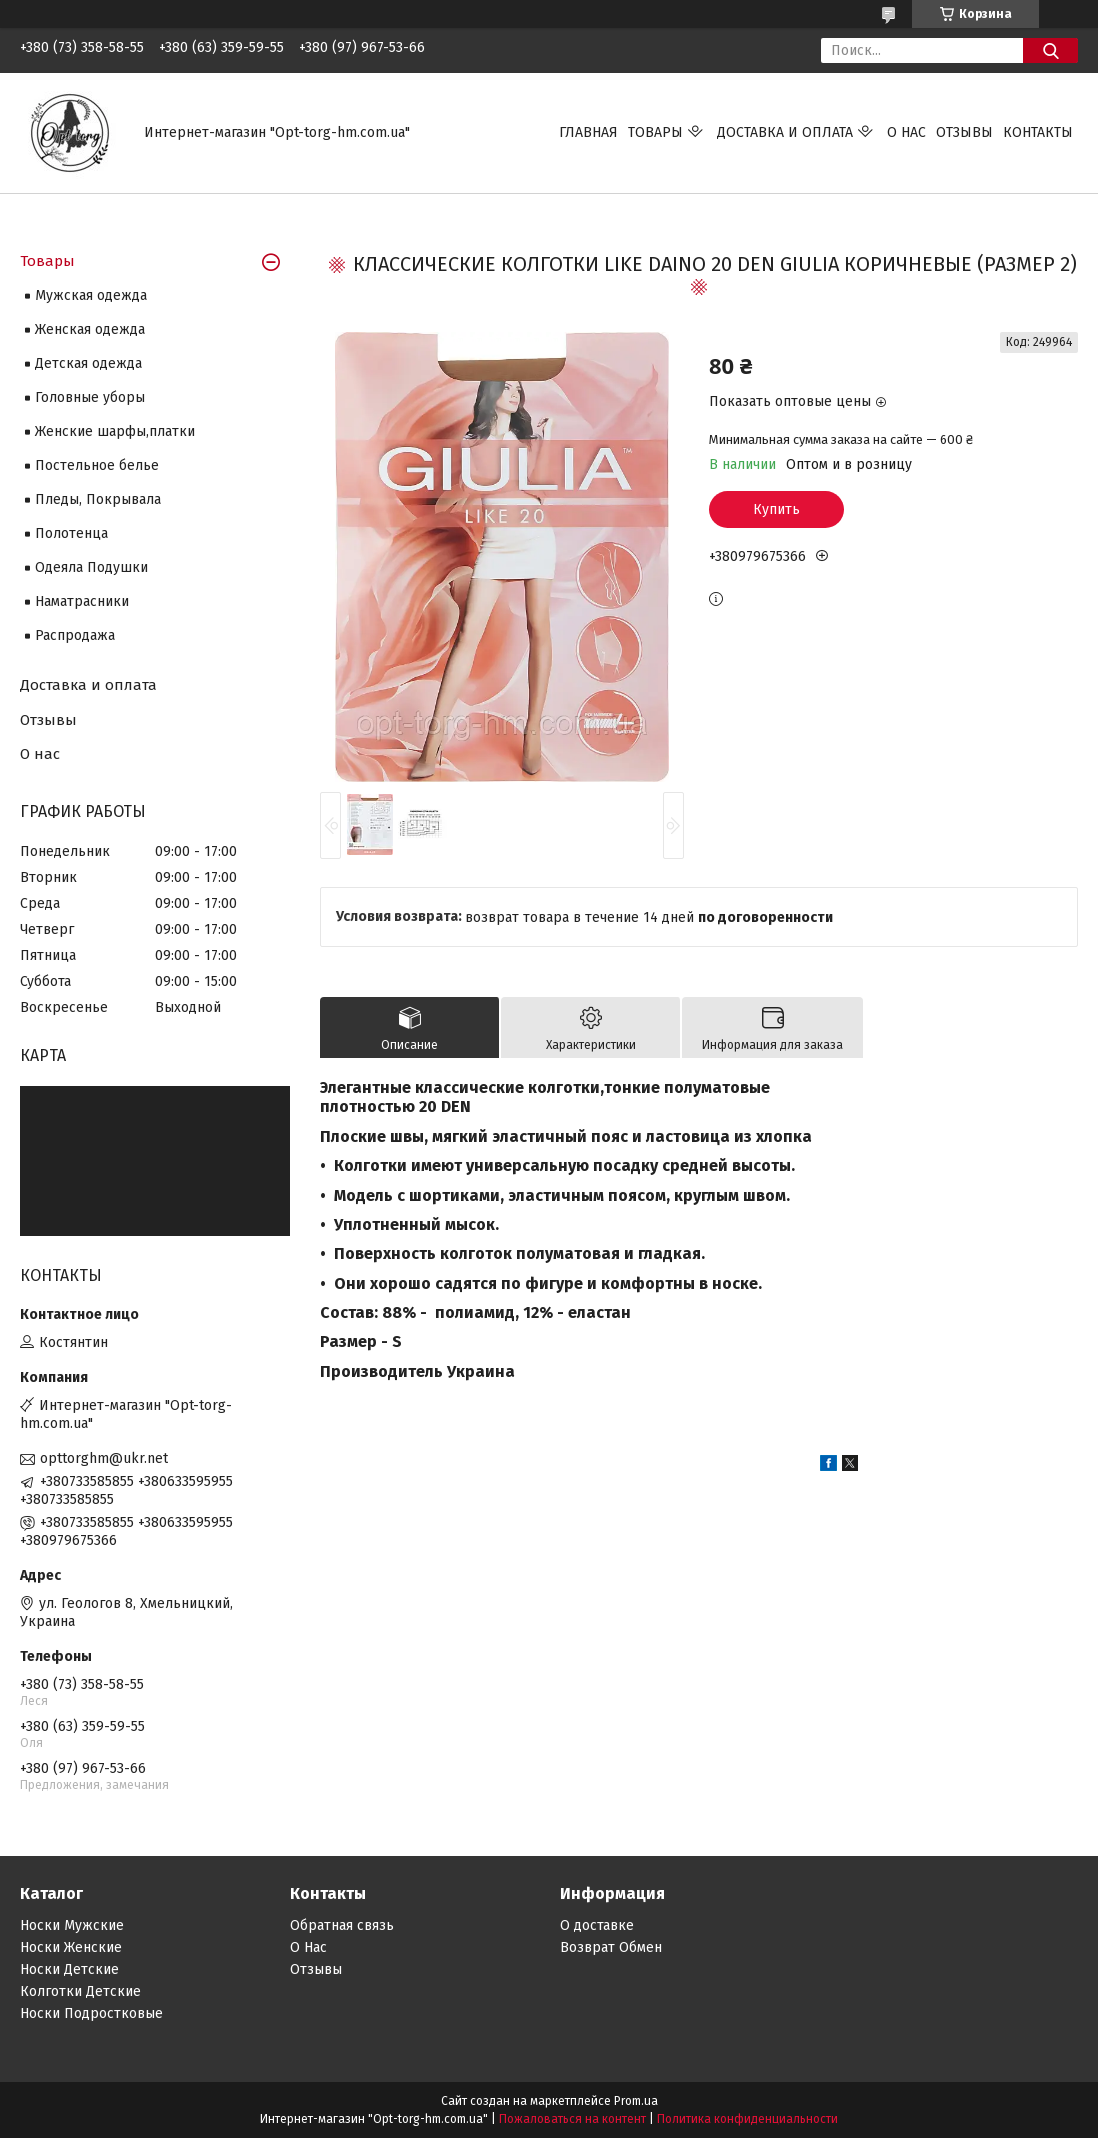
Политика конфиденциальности (747, 2119)
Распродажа (75, 635)
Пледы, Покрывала (98, 499)
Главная (588, 132)
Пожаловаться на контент (572, 2119)
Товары (655, 132)
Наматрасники (82, 601)
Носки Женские (71, 1947)
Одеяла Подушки (91, 567)
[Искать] (1050, 50)
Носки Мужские (72, 1925)
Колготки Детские (80, 1991)
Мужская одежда (91, 295)
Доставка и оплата (785, 132)
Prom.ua (636, 2101)
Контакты (1038, 132)
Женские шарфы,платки (115, 431)
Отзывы (964, 132)
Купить (776, 509)
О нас (906, 132)
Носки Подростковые (91, 2013)
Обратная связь (342, 1925)
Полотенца (71, 533)
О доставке (597, 1925)
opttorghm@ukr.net (104, 1458)
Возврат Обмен (611, 1947)
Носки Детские (69, 1969)
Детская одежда (88, 363)
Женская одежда (90, 329)
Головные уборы (90, 397)
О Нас (308, 1947)
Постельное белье (97, 465)
